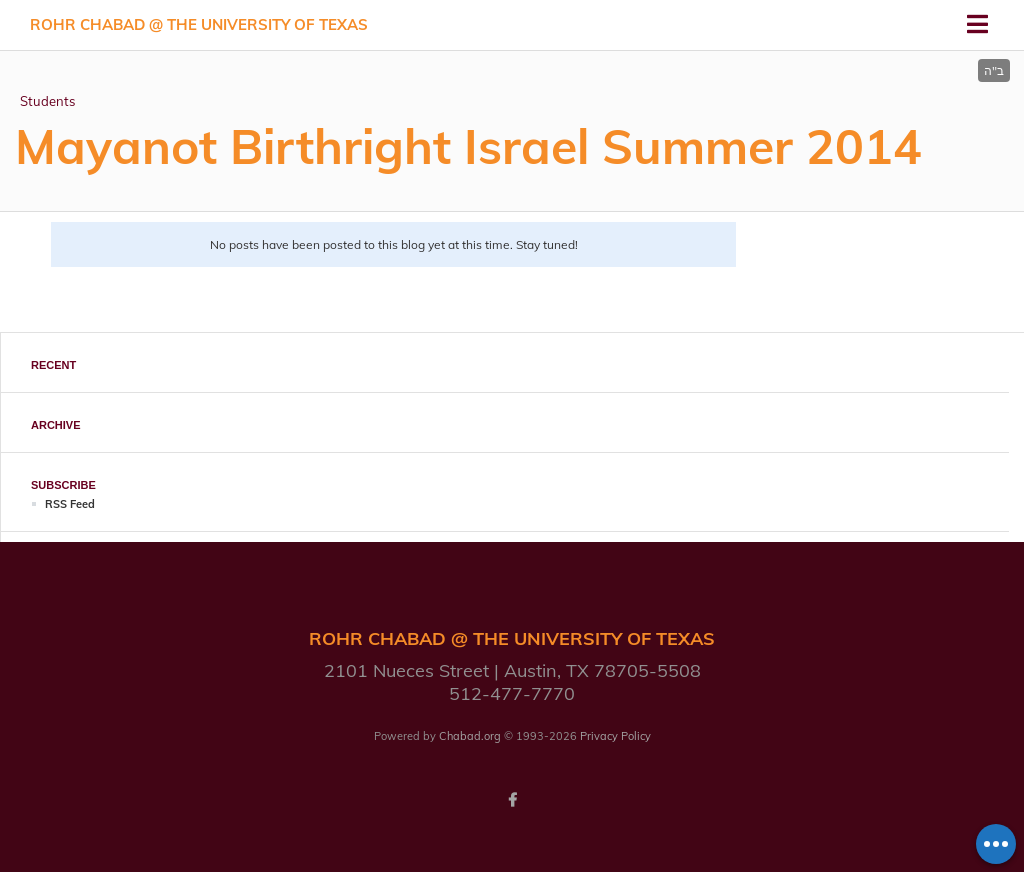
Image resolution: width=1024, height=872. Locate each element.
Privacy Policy (615, 736)
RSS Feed (70, 504)
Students (47, 101)
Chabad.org (470, 736)
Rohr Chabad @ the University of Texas (199, 24)
